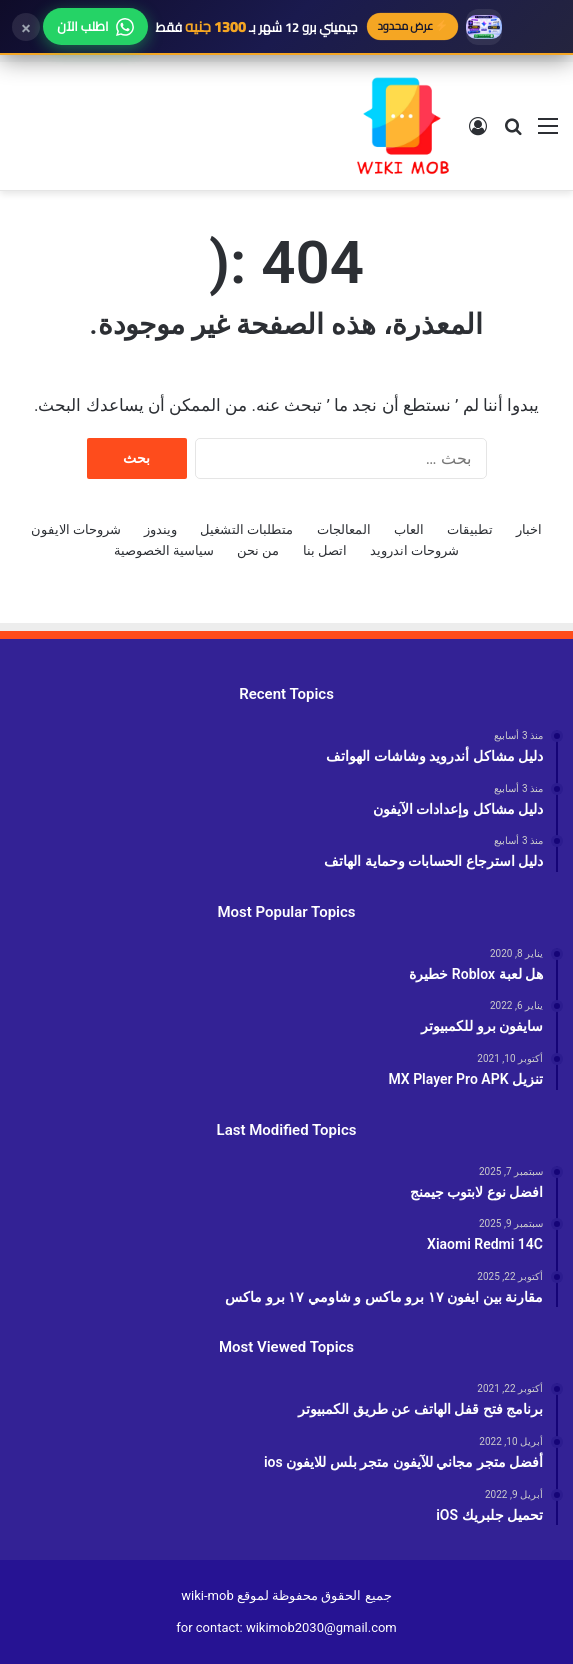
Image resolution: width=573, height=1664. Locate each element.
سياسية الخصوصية (164, 550)
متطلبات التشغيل (246, 529)
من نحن (258, 550)
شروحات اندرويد (414, 550)
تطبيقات (470, 529)
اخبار (529, 529)
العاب (409, 529)
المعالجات (344, 529)
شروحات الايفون (76, 529)
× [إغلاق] (26, 27)
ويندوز (160, 529)
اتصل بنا (325, 550)
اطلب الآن (95, 26)
